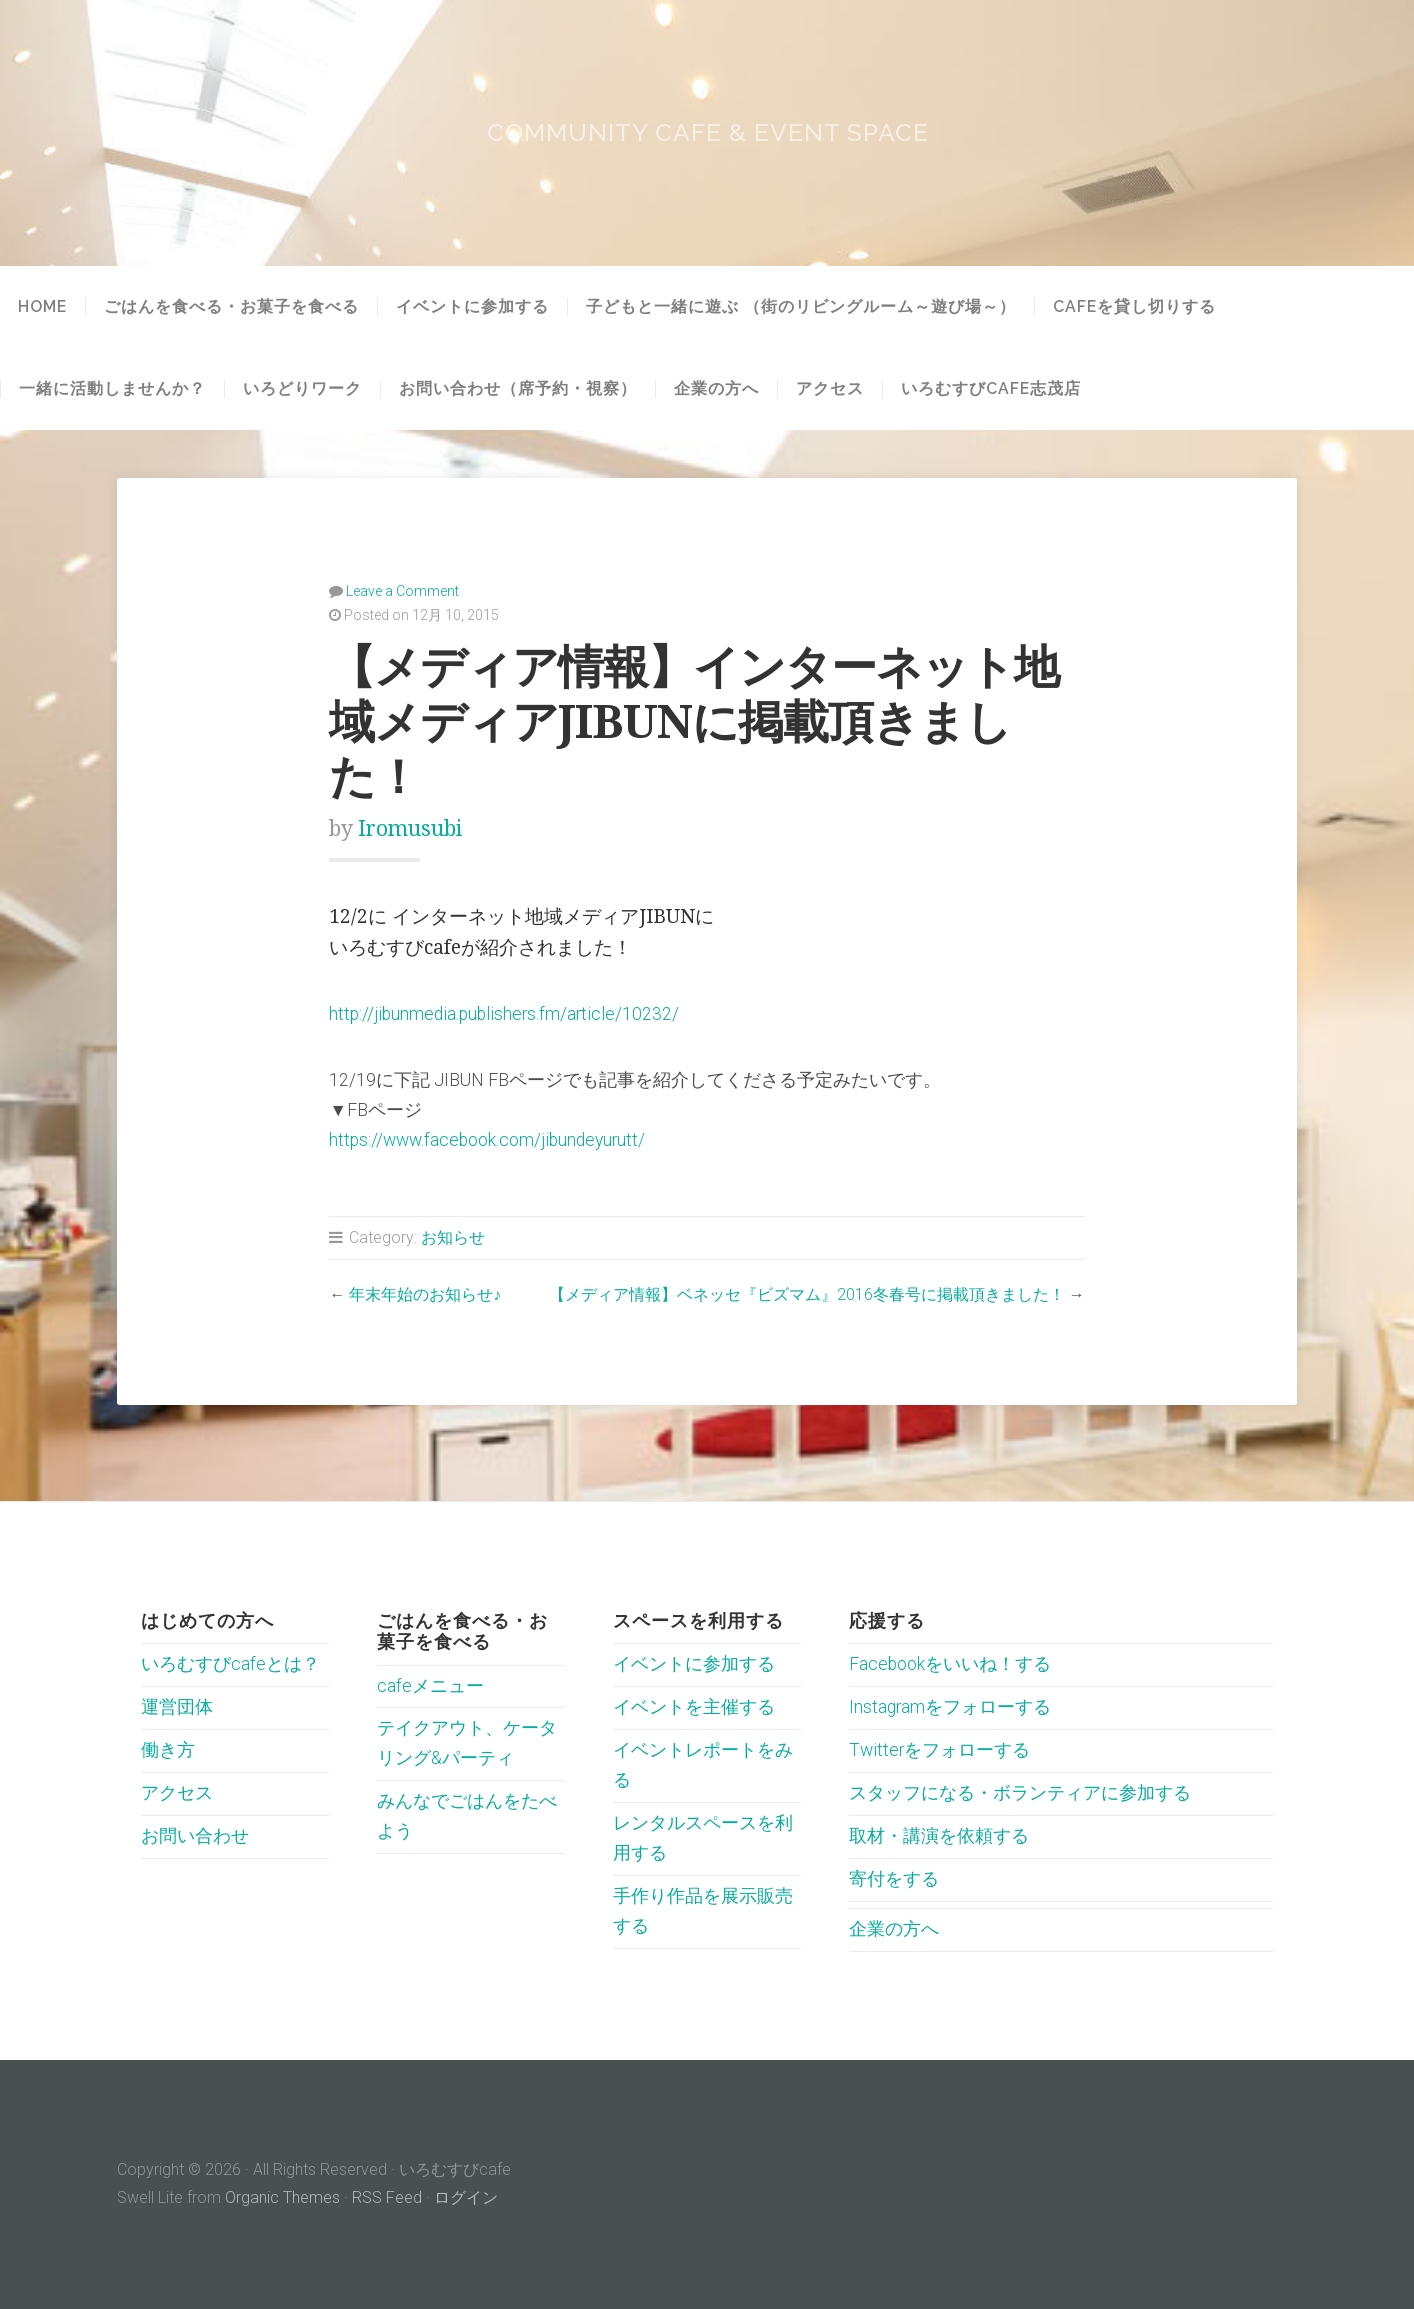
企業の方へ (716, 389)
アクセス (830, 389)
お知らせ (453, 1237)
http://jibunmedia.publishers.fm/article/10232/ (504, 1014)
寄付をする (894, 1879)
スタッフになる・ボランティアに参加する (1020, 1793)
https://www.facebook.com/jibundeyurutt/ (487, 1140)
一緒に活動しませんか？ (112, 389)
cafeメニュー (430, 1686)
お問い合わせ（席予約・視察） (518, 389)
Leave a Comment (402, 591)
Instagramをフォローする (950, 1707)
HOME (42, 307)
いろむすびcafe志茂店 (991, 389)
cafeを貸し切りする (1134, 307)
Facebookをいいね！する (950, 1664)
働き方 (168, 1750)
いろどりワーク (302, 389)
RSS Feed (387, 2197)
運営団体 (177, 1707)
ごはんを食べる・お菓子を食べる (231, 307)
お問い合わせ (195, 1836)
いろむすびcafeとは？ (230, 1664)
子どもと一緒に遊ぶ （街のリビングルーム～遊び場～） (801, 307)
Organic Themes (282, 2197)
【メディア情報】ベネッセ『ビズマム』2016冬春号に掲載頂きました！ (807, 1294)
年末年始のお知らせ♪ (425, 1294)
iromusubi (410, 828)
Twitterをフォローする (939, 1750)
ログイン (466, 2197)
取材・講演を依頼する (939, 1836)
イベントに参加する (472, 307)
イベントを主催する (694, 1707)
